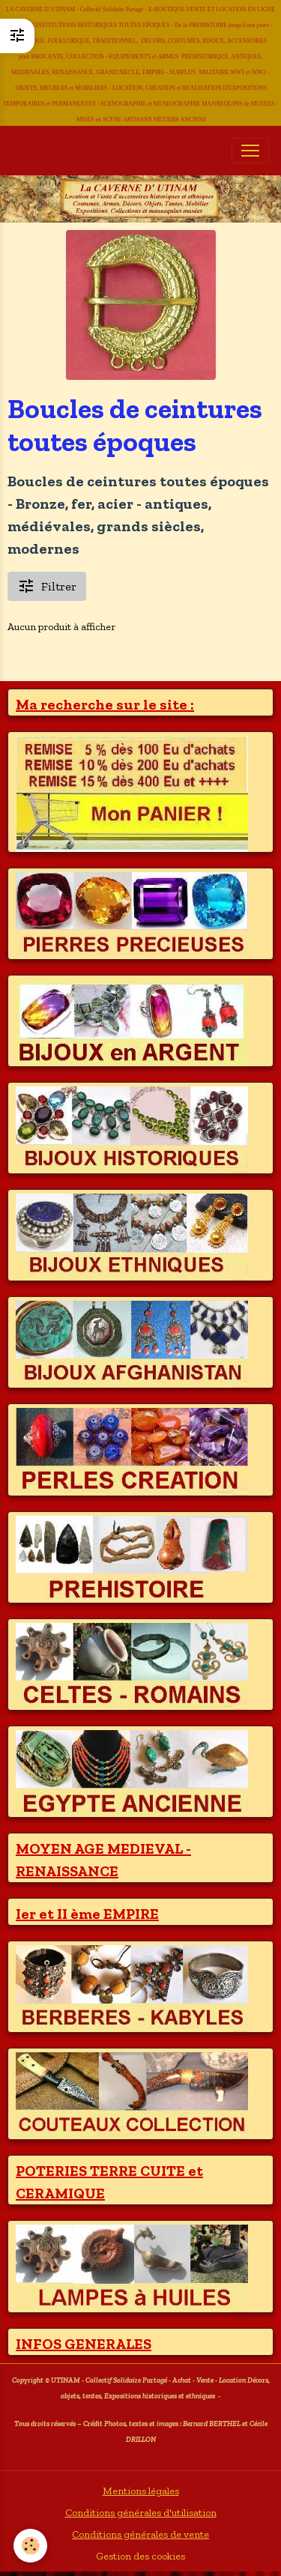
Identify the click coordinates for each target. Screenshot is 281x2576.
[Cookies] (30, 2546)
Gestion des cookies (140, 2556)
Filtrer (46, 586)
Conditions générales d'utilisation (141, 2512)
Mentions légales (141, 2491)
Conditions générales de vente (140, 2534)
